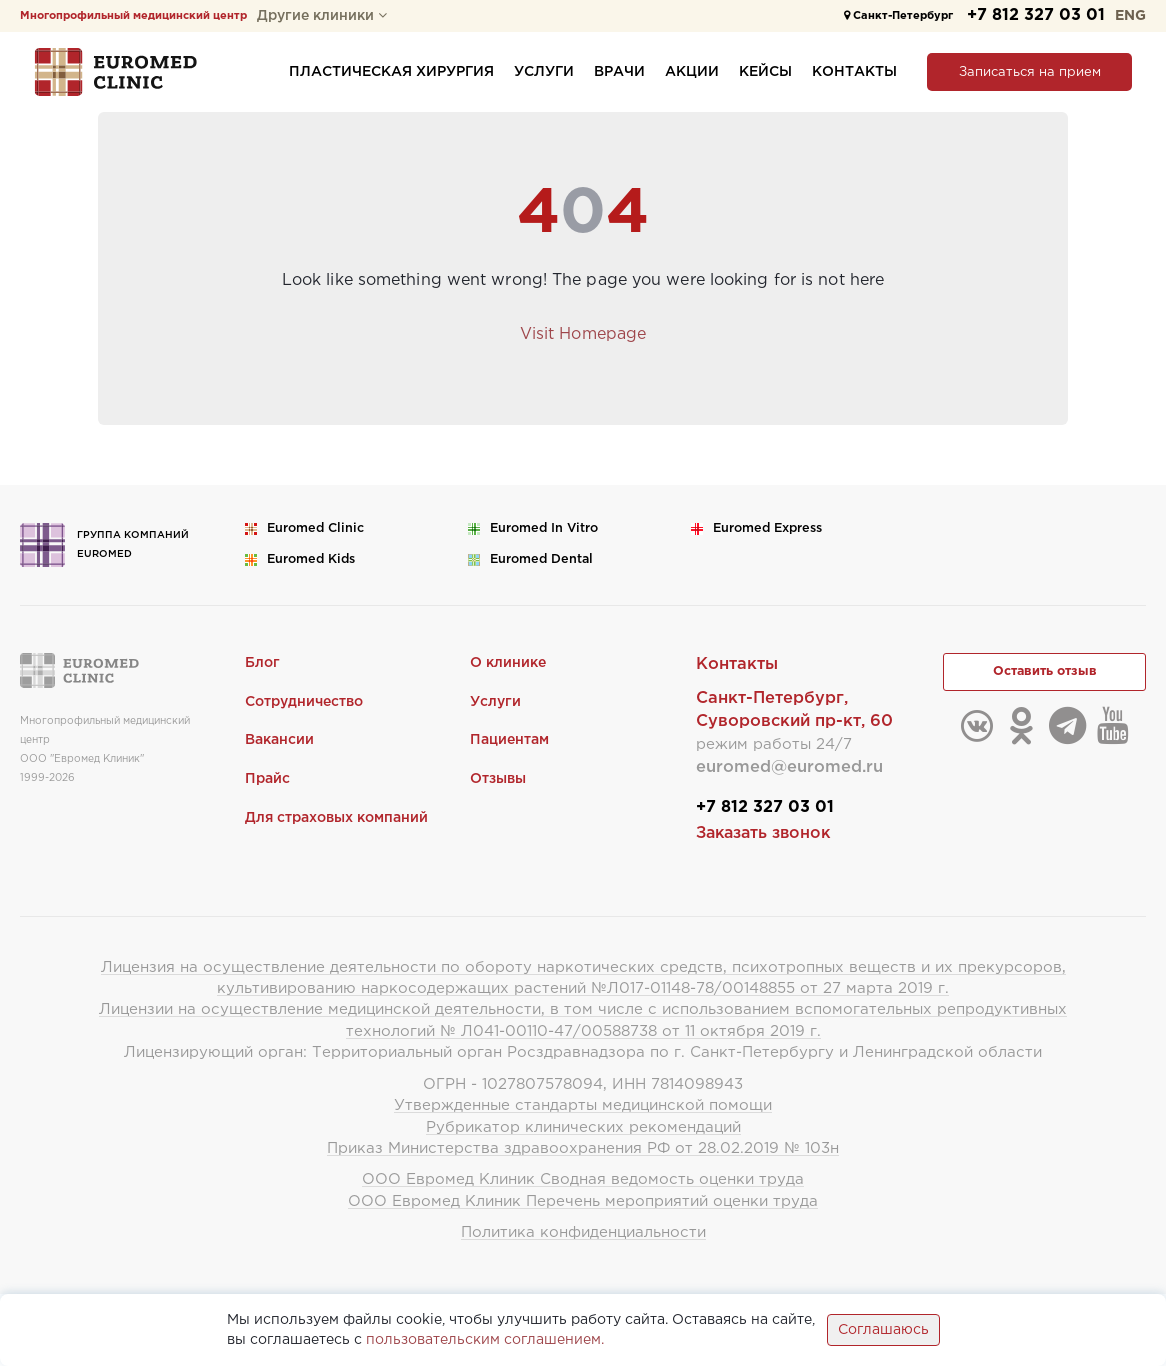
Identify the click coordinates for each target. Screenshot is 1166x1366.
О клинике (508, 663)
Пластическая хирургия (391, 72)
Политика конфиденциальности (583, 1232)
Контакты (854, 72)
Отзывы (498, 779)
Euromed (315, 528)
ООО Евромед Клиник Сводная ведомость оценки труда (583, 1179)
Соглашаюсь (883, 1330)
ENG (1130, 16)
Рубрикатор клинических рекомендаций (583, 1127)
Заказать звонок (763, 833)
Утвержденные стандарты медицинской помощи (583, 1105)
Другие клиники (322, 16)
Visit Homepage (583, 334)
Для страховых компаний (336, 818)
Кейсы (765, 72)
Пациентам (509, 740)
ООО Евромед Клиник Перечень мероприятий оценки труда (583, 1201)
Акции (692, 72)
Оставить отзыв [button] (1045, 671)
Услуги (544, 72)
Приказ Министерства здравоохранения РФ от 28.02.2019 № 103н (583, 1148)
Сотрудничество (304, 702)
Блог (262, 663)
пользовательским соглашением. (485, 1340)
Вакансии (279, 740)
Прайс (267, 779)
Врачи (619, 72)
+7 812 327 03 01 (1036, 15)
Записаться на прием (1030, 72)
